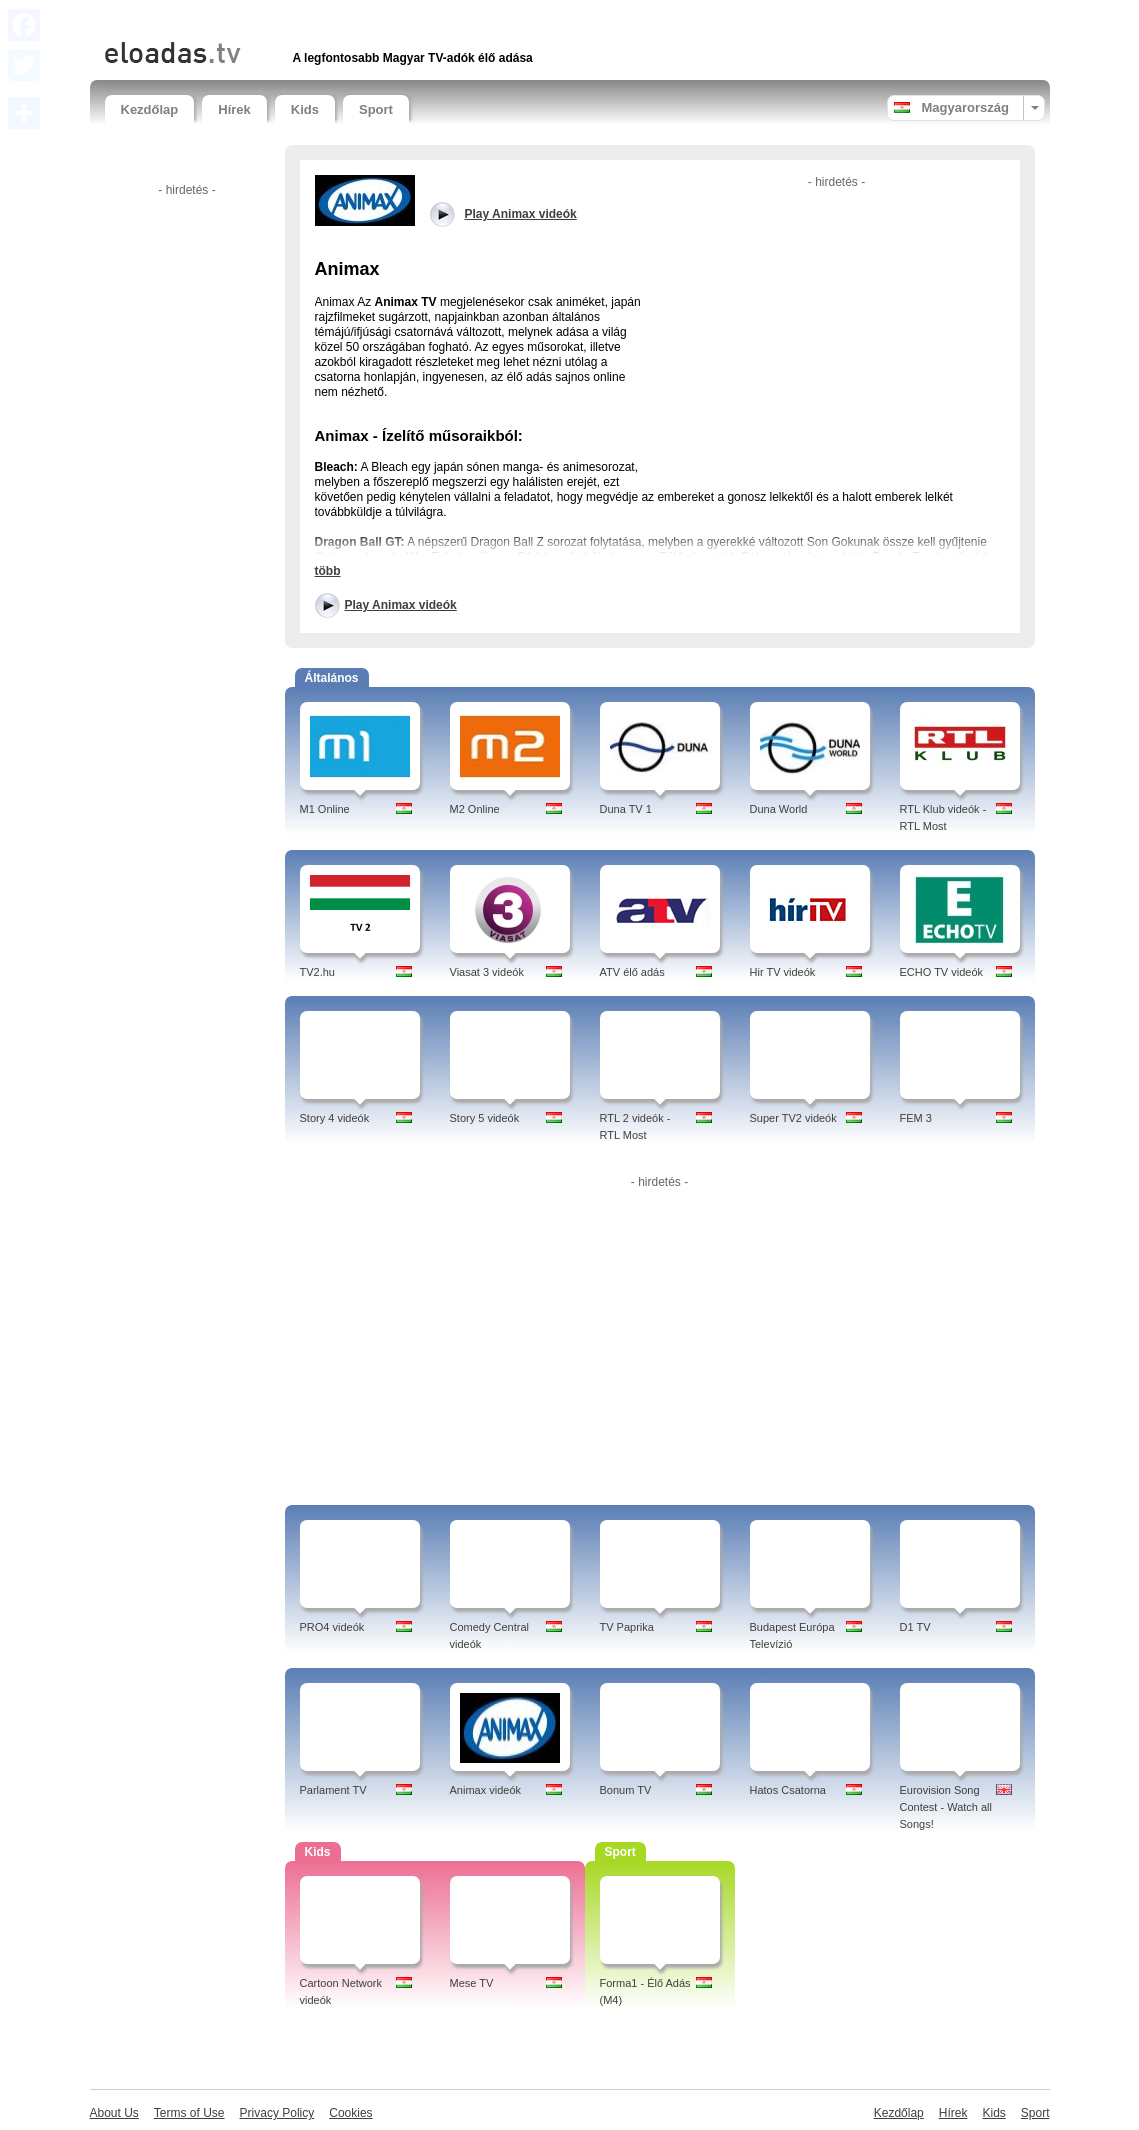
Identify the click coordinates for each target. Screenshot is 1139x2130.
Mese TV (472, 1983)
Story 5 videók (485, 1118)
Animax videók (486, 1790)
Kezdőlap (150, 109)
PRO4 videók (332, 1627)
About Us (114, 2113)
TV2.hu (317, 972)
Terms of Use (189, 2113)
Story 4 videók (335, 1118)
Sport (376, 109)
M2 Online (475, 809)
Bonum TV (626, 1790)
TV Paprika (627, 1627)
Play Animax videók (401, 605)
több (328, 571)
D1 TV (915, 1627)
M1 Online (325, 809)
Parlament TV (333, 1790)
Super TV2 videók (793, 1118)
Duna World (779, 809)
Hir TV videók (783, 972)
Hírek (234, 109)
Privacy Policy (277, 2113)
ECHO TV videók (942, 972)
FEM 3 (916, 1118)
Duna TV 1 (626, 809)
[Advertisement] (339, 17)
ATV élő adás (632, 972)
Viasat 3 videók (487, 972)
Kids (305, 109)
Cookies (350, 2113)
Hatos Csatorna (788, 1790)
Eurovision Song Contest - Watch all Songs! (946, 1807)
